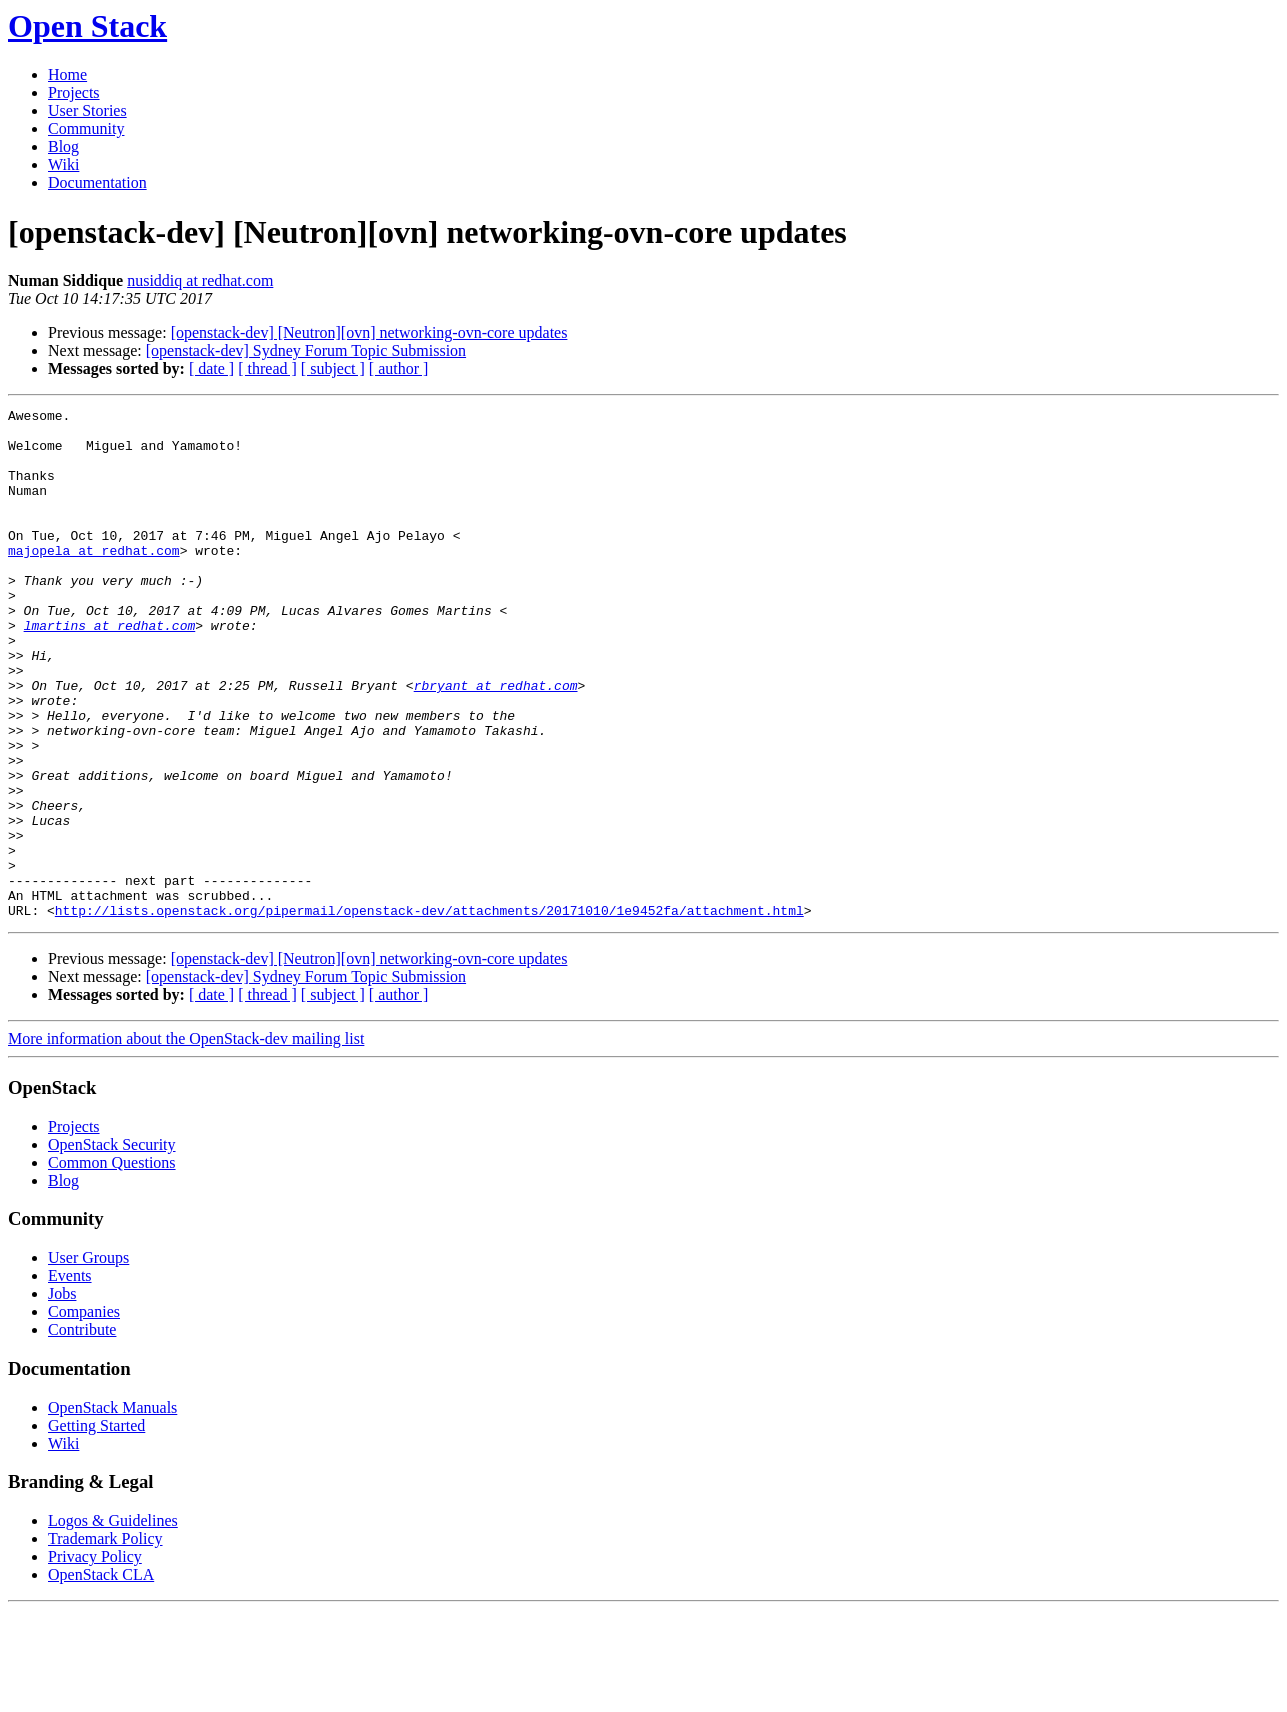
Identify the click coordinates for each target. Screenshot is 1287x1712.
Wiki (63, 164)
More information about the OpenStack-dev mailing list (186, 1140)
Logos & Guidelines (113, 1622)
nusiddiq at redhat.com (200, 280)
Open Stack (87, 26)
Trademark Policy (105, 1640)
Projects (74, 92)
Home (67, 74)
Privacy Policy (95, 1658)
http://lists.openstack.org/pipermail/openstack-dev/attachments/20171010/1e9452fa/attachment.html (429, 1012)
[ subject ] (333, 368)
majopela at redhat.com (94, 580)
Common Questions (112, 1264)
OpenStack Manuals (112, 1509)
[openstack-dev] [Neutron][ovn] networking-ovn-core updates (369, 332)
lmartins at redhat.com (110, 670)
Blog (63, 146)
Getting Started (96, 1527)
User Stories (87, 110)
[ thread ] (267, 368)
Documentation (97, 182)
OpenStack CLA (101, 1676)
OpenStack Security (112, 1246)
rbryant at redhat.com (496, 742)
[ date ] (211, 368)
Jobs (62, 1395)
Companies (84, 1413)
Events (70, 1377)
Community (86, 128)
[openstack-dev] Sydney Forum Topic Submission (306, 350)
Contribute (82, 1431)
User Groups (88, 1359)
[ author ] (399, 368)
